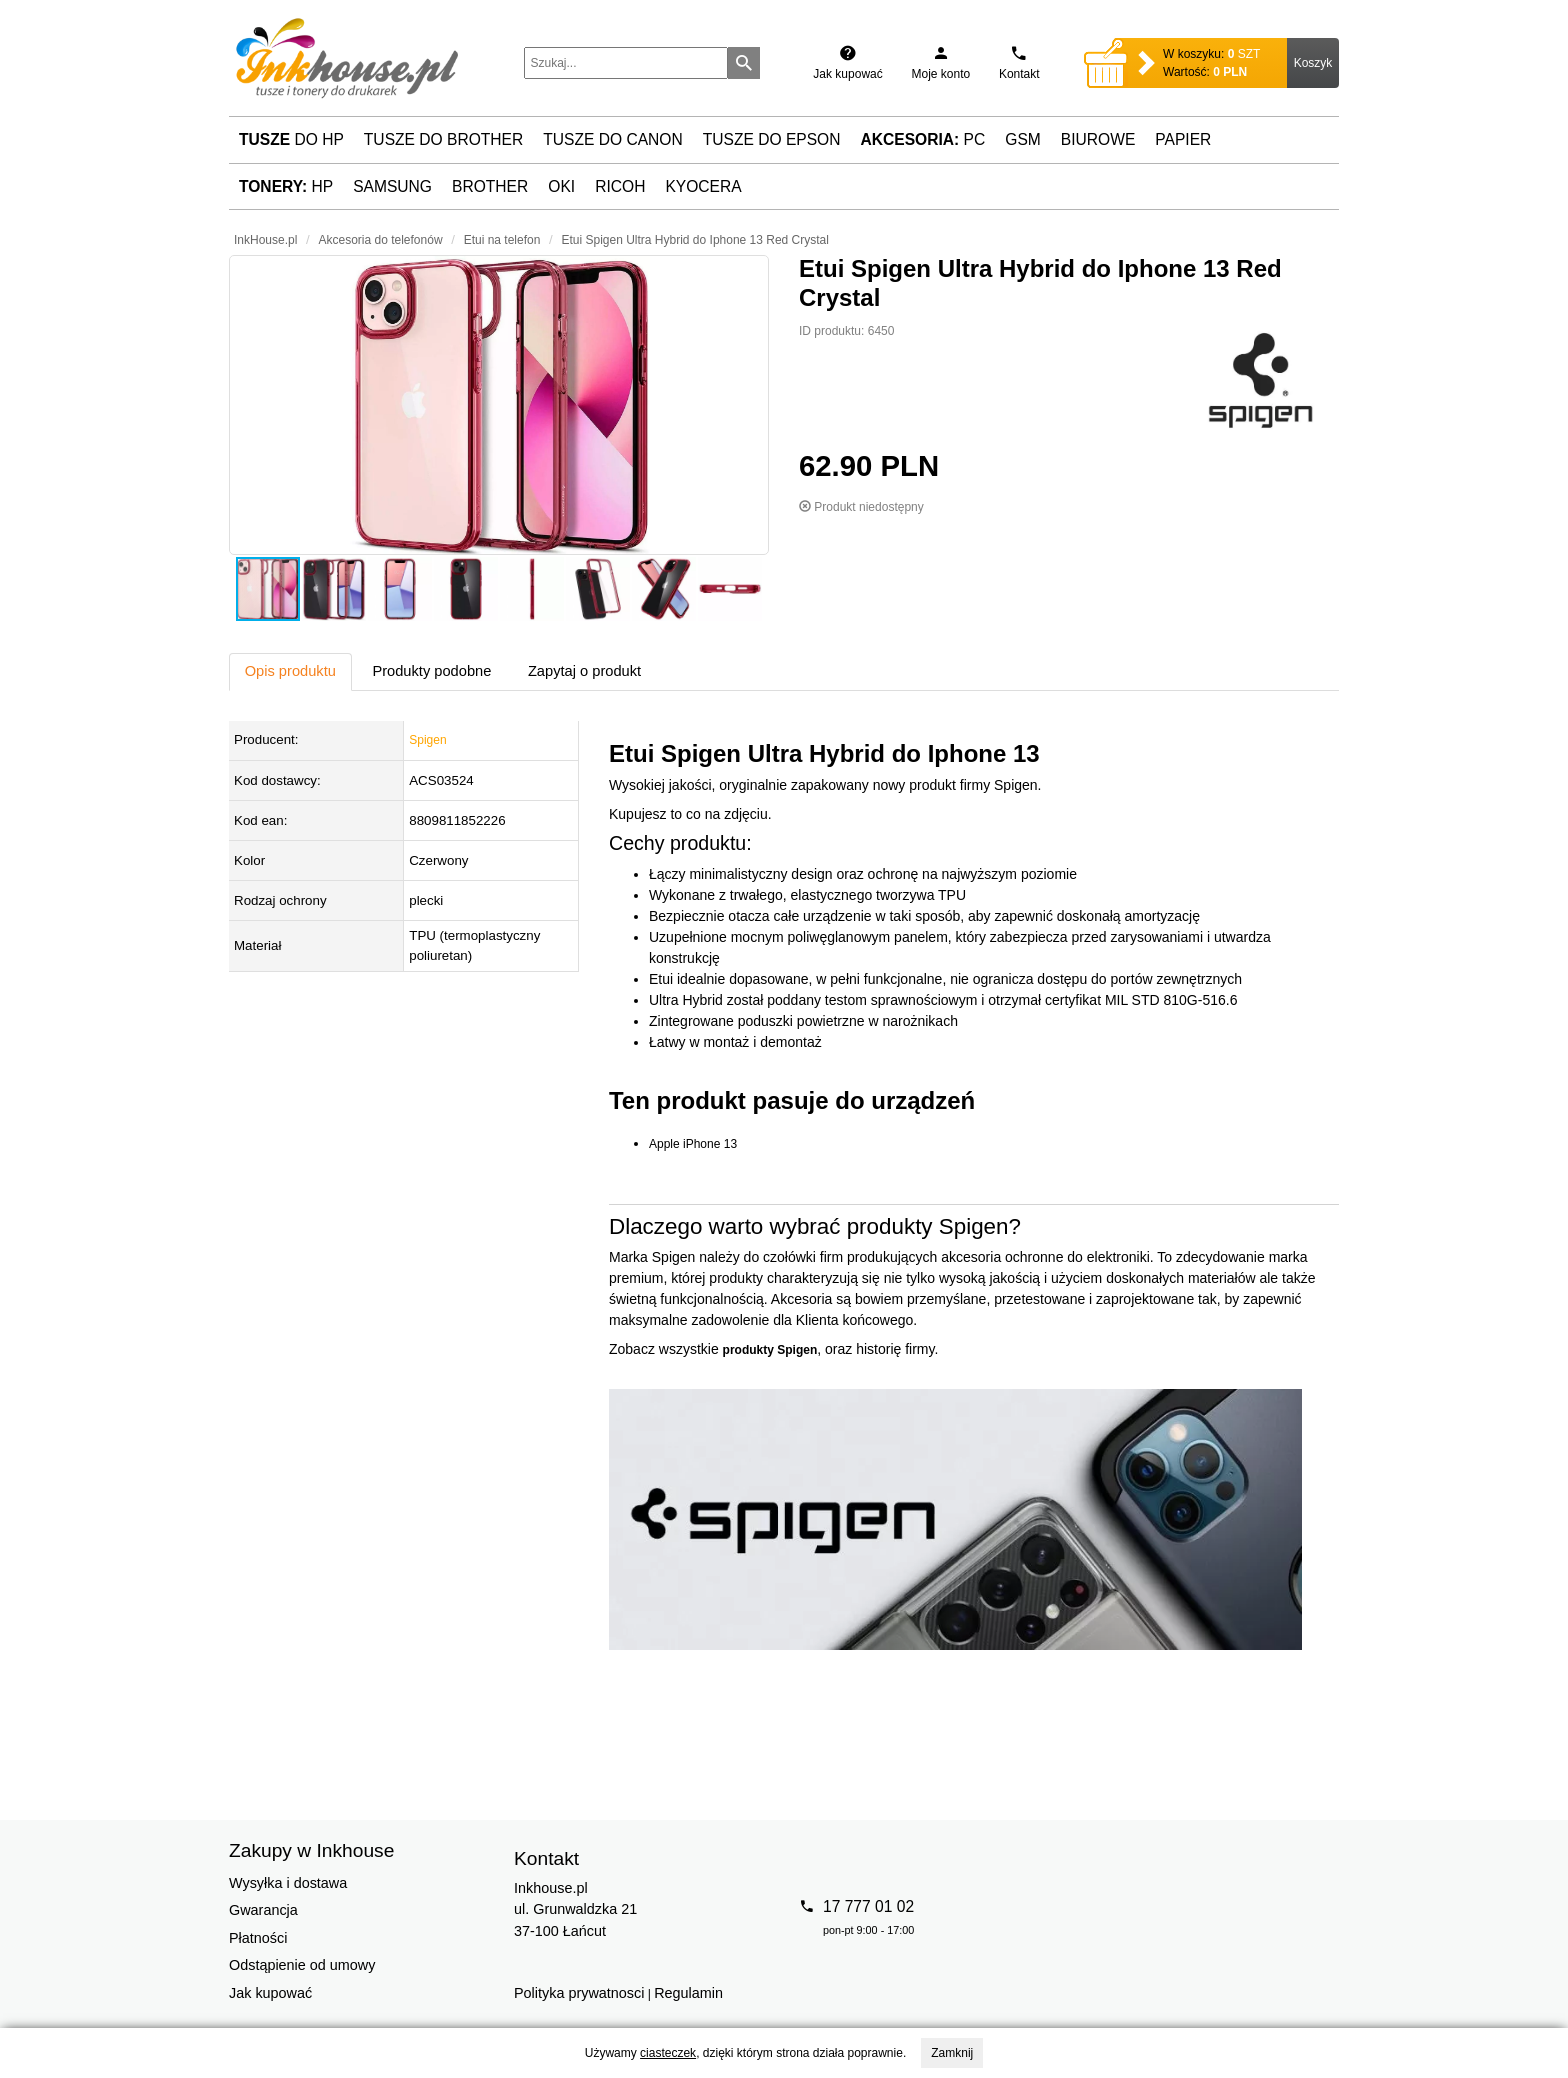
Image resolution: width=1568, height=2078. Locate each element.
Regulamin (688, 1993)
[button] (499, 405)
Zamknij (952, 2053)
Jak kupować (270, 1993)
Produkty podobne (431, 671)
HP (286, 186)
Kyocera (703, 186)
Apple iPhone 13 (693, 1144)
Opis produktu (290, 671)
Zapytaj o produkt (584, 671)
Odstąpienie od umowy (302, 1965)
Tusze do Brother (443, 139)
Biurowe (1098, 139)
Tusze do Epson (772, 139)
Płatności (258, 1938)
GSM (1023, 139)
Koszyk (1313, 63)
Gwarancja (263, 1910)
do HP (291, 139)
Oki (561, 186)
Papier (1183, 139)
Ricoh (620, 186)
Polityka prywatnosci (579, 1993)
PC (923, 139)
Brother (490, 186)
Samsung (392, 186)
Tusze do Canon (612, 139)
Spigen (427, 740)
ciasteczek (668, 2053)
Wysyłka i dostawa (288, 1883)
